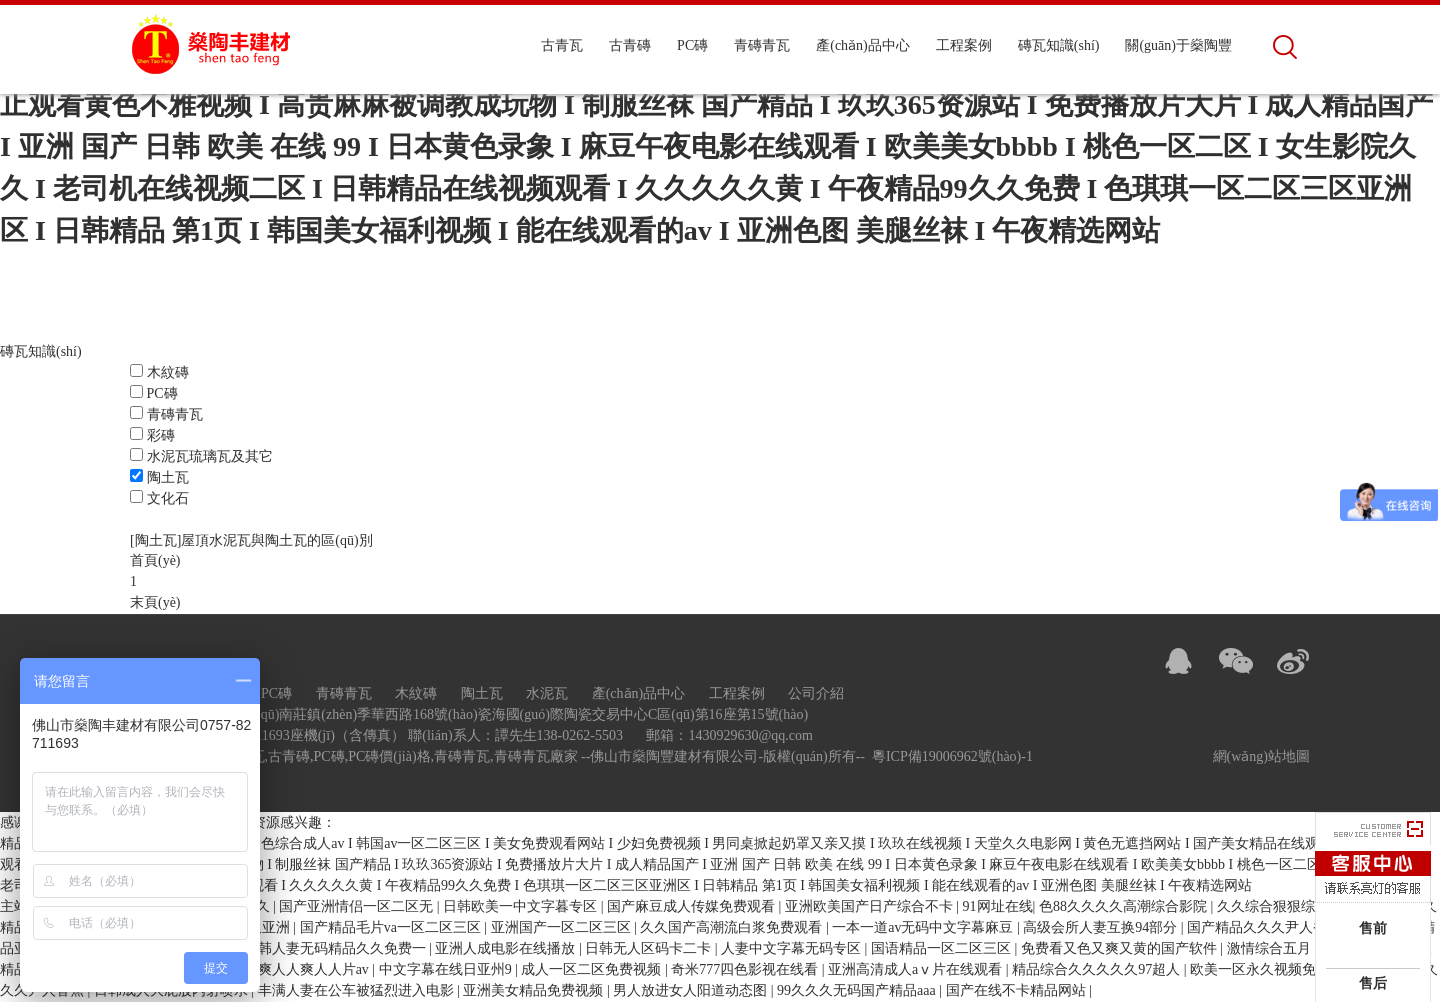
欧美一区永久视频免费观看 (1276, 970)
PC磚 (692, 45)
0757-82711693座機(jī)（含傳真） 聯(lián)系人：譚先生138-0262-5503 (412, 736)
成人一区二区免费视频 (593, 970)
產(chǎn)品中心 (863, 45)
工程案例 (964, 45)
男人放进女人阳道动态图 (692, 991)
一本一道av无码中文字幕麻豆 (924, 928)
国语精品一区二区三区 (943, 949)
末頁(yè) (155, 604)
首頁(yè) (155, 562)
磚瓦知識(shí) (1059, 45)
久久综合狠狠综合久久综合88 (1310, 907)
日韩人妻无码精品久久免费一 (337, 949)
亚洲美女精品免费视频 (535, 991)
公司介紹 (816, 694)
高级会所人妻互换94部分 (1102, 928)
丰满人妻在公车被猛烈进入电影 (358, 991)
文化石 (168, 499)
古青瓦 (562, 45)
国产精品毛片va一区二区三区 (392, 928)
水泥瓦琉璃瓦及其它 (210, 457)
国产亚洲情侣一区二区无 (358, 907)
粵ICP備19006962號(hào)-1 (952, 757)
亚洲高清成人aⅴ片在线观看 (917, 970)
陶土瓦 (168, 478)
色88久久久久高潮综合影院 (1125, 907)
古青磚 (630, 45)
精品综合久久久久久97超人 (1098, 970)
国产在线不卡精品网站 (1018, 991)
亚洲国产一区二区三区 (563, 928)
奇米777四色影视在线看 (746, 970)
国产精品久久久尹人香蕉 (1266, 928)
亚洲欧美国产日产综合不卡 (871, 907)
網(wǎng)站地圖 (1261, 757)
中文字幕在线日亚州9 (447, 970)
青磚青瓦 (762, 45)
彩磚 (161, 436)
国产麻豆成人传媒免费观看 (693, 907)
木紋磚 (168, 373)
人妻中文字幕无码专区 (793, 949)
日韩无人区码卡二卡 (650, 949)
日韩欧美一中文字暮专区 (522, 907)
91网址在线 (998, 907)
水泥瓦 (547, 694)
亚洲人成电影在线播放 (507, 949)
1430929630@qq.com (750, 736)
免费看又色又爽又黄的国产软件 (1121, 949)
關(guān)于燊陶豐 (1178, 45)
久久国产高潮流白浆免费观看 (733, 928)
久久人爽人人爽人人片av (294, 970)
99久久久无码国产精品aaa (858, 991)
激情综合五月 (1271, 949)
